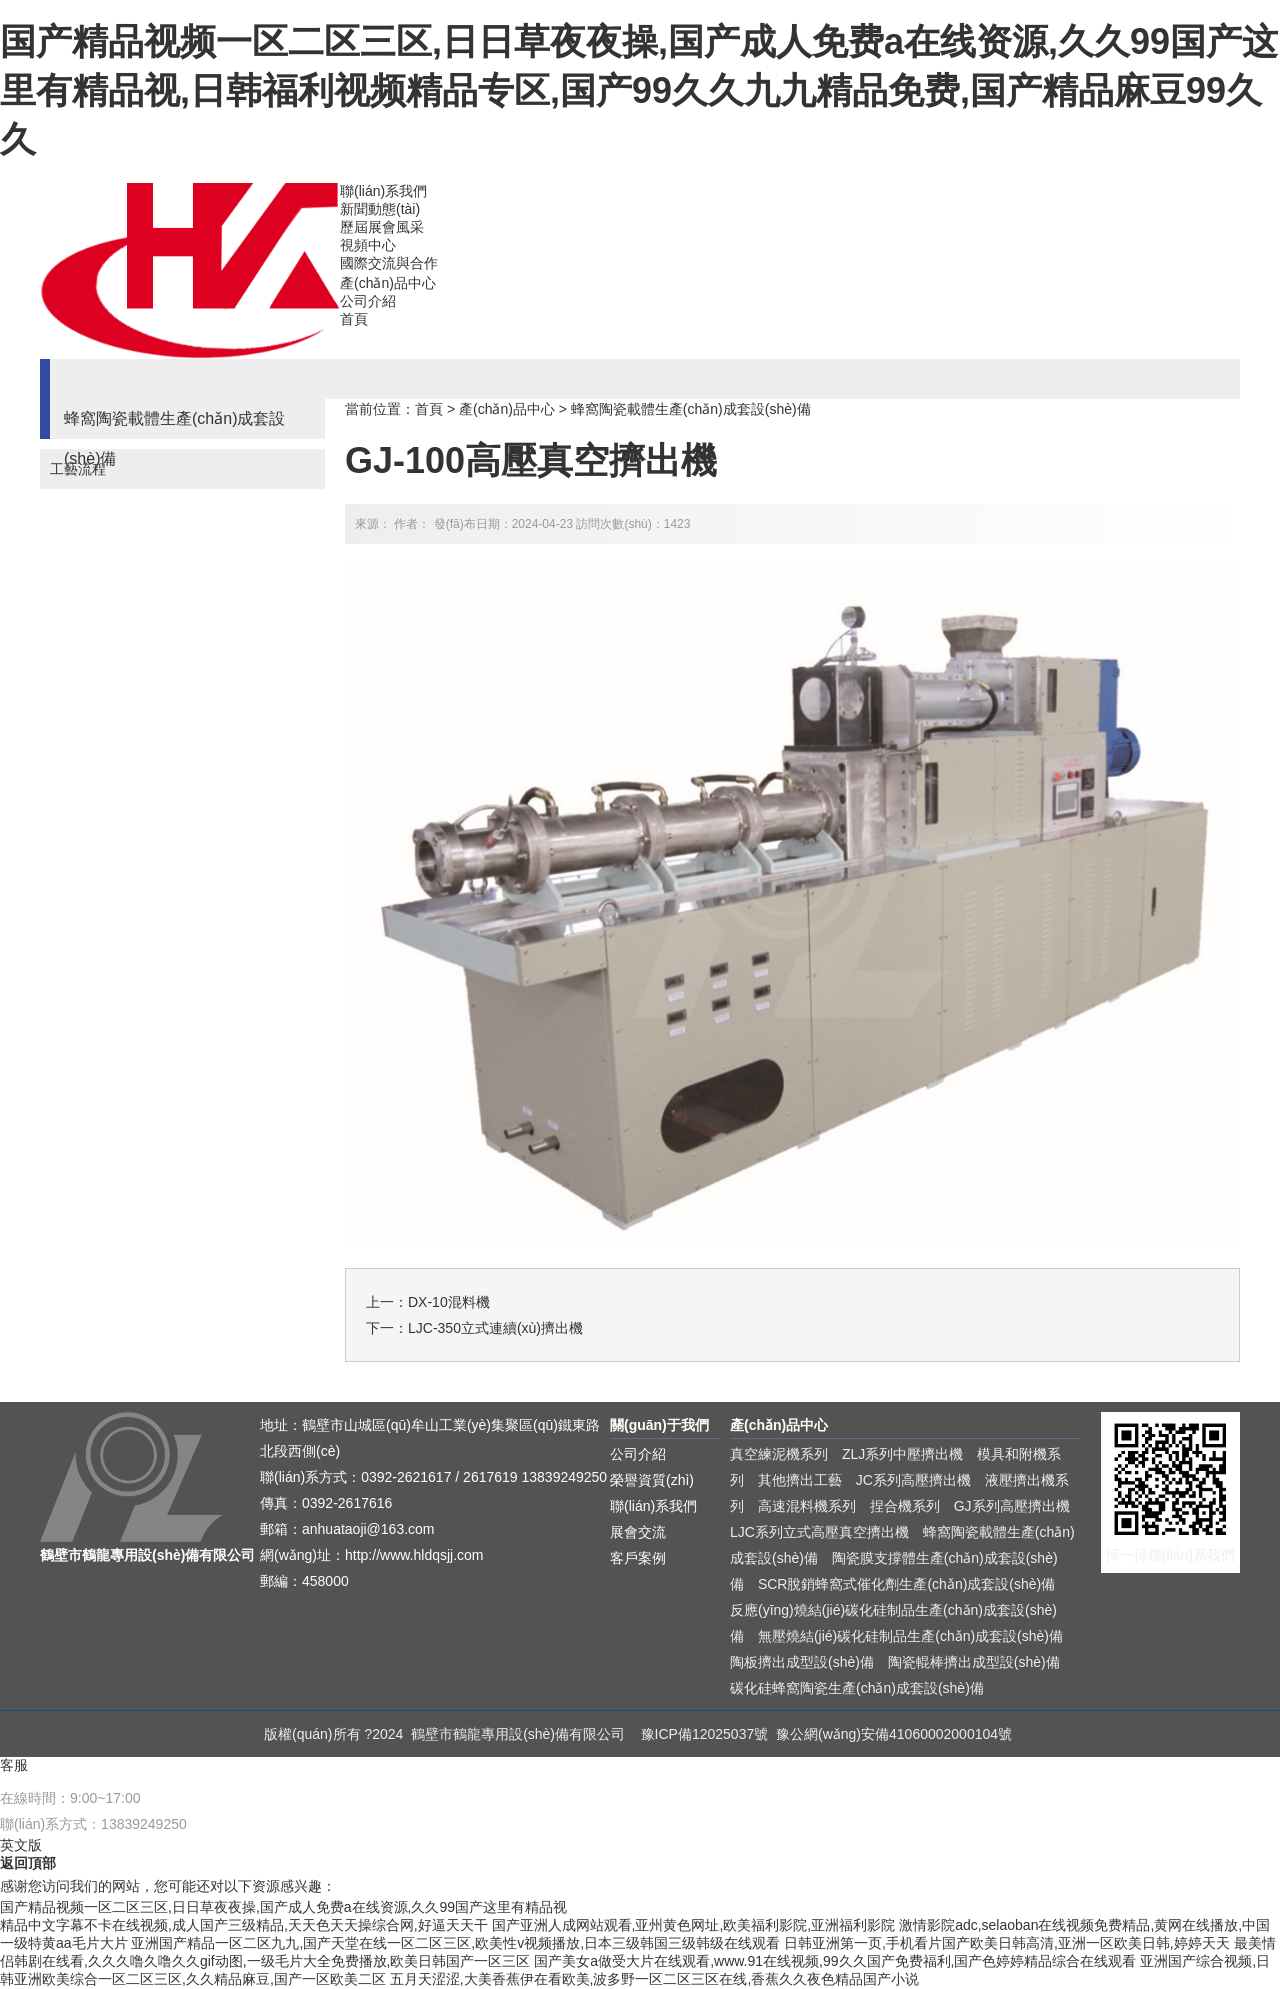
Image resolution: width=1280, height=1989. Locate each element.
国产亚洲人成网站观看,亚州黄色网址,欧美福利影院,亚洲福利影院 (694, 1925)
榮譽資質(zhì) (652, 1480)
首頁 (354, 319)
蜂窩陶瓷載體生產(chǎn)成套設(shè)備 (691, 409)
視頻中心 (368, 245)
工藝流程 (78, 469)
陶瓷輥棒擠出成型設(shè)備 (974, 1662)
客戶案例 (638, 1558)
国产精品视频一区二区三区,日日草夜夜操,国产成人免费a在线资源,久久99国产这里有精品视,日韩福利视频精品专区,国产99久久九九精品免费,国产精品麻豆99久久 (639, 90)
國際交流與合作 (389, 263)
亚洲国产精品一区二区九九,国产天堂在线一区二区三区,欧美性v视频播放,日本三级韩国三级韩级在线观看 (455, 1943)
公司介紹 (368, 301)
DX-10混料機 (449, 1302)
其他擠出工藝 (800, 1480)
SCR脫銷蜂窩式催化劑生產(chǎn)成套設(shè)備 (906, 1584)
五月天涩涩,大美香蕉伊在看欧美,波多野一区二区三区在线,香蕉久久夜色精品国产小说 (655, 1979)
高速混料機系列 (807, 1506)
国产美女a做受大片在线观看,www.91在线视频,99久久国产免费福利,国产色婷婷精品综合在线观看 (835, 1961)
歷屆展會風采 (382, 227)
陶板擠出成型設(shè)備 (802, 1662)
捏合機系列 (905, 1506)
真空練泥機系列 (779, 1454)
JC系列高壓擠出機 (913, 1480)
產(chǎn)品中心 (388, 283)
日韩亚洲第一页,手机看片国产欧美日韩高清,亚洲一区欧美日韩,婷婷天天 (1007, 1943)
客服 (14, 1765)
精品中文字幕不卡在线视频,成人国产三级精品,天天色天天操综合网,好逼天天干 (244, 1925)
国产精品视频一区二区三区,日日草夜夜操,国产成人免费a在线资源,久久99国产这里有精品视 (283, 1907)
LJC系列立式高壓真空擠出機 (819, 1532)
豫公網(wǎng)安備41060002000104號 (894, 1734)
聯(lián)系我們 (383, 191)
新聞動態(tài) (380, 209)
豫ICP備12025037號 (705, 1734)
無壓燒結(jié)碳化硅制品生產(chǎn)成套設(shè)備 (910, 1636)
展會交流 (638, 1532)
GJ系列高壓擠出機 (1012, 1506)
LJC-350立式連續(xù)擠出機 (495, 1328)
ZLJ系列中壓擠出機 (902, 1454)
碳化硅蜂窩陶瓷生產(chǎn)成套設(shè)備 (857, 1688)
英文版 (21, 1845)
